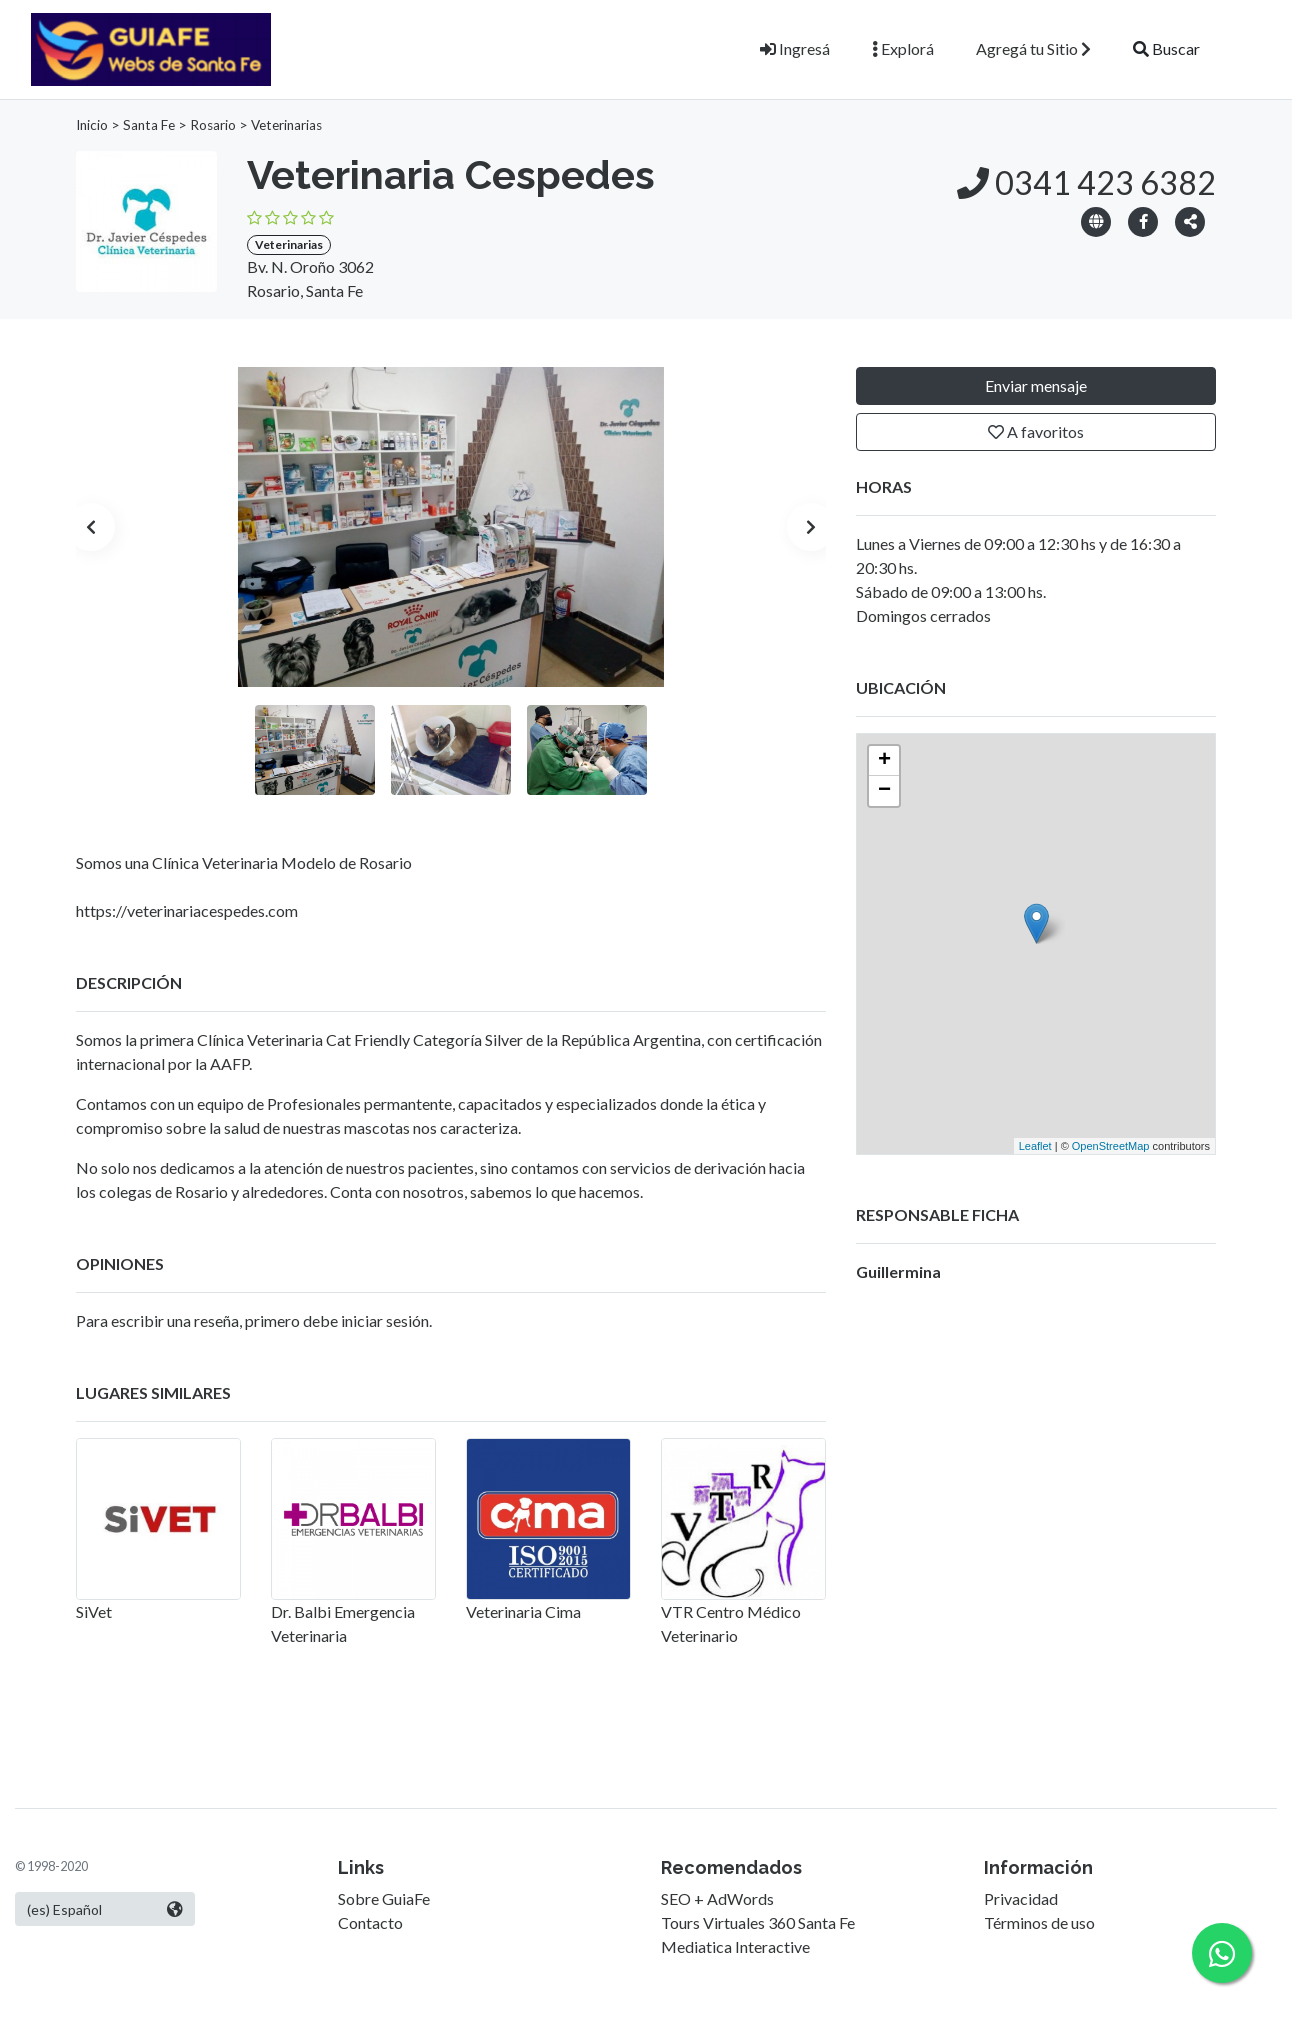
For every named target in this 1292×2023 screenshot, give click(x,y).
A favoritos (1036, 431)
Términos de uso (1039, 1922)
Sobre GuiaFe (384, 1898)
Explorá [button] (903, 48)
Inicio (92, 125)
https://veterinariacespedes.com (187, 910)
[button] (1190, 220)
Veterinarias (286, 125)
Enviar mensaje (1036, 385)
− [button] (884, 791)
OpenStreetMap (1111, 1146)
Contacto (370, 1922)
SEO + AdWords (717, 1898)
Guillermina (898, 1271)
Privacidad (1021, 1898)
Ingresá (795, 48)
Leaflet (1035, 1146)
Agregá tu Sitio (1033, 48)
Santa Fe (149, 125)
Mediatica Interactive (735, 1946)
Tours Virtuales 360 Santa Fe (758, 1922)
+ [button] (884, 761)
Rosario (213, 125)
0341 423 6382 (1086, 182)
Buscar (1166, 48)
